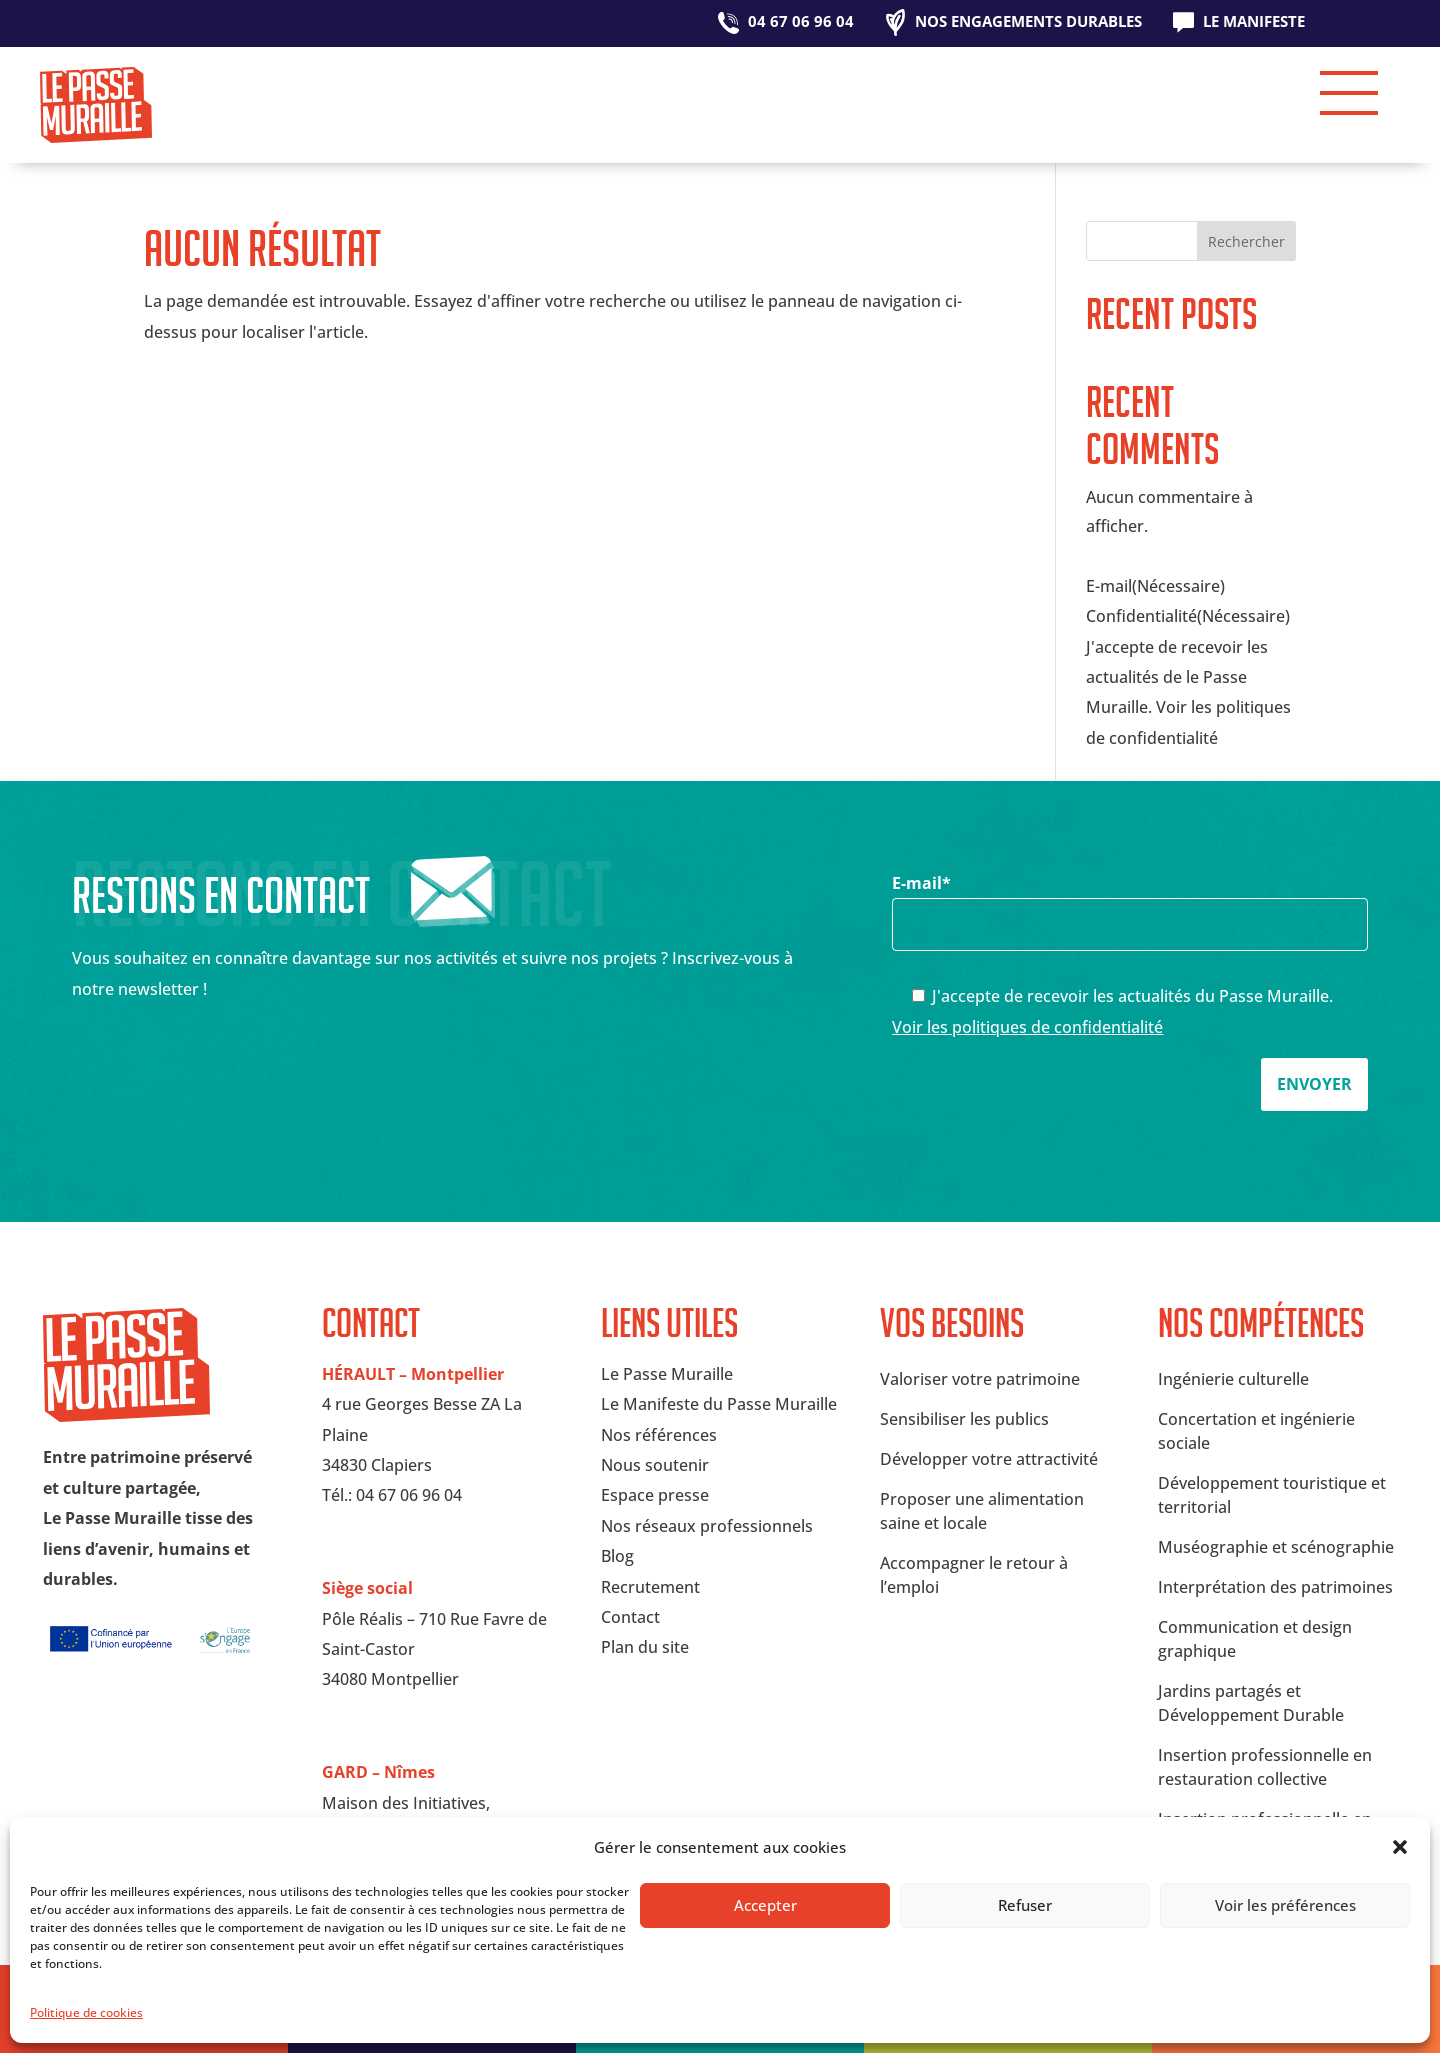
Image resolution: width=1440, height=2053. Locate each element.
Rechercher (1246, 241)
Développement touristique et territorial (1272, 1495)
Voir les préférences (1285, 1905)
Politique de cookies (86, 2012)
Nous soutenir (655, 1465)
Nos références (659, 1435)
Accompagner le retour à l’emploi (974, 1575)
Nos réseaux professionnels (707, 1526)
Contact (630, 1617)
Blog (617, 1556)
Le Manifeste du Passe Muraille (719, 1404)
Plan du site (645, 1647)
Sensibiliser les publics (964, 1419)
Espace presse (655, 1495)
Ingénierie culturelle (1233, 1379)
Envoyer (1314, 1084)
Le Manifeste (1254, 22)
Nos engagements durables (1028, 22)
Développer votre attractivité (989, 1459)
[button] (1400, 1847)
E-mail (1130, 903)
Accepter (765, 1905)
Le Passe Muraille (667, 1374)
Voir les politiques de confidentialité (1027, 1027)
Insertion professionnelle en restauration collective (1265, 1767)
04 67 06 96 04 (801, 22)
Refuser (1025, 1905)
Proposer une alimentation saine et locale (982, 1511)
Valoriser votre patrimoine (980, 1379)
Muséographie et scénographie (1276, 1547)
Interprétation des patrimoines (1275, 1587)
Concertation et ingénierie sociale (1256, 1431)
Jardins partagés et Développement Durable (1251, 1703)
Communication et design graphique (1255, 1639)
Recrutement (650, 1587)
